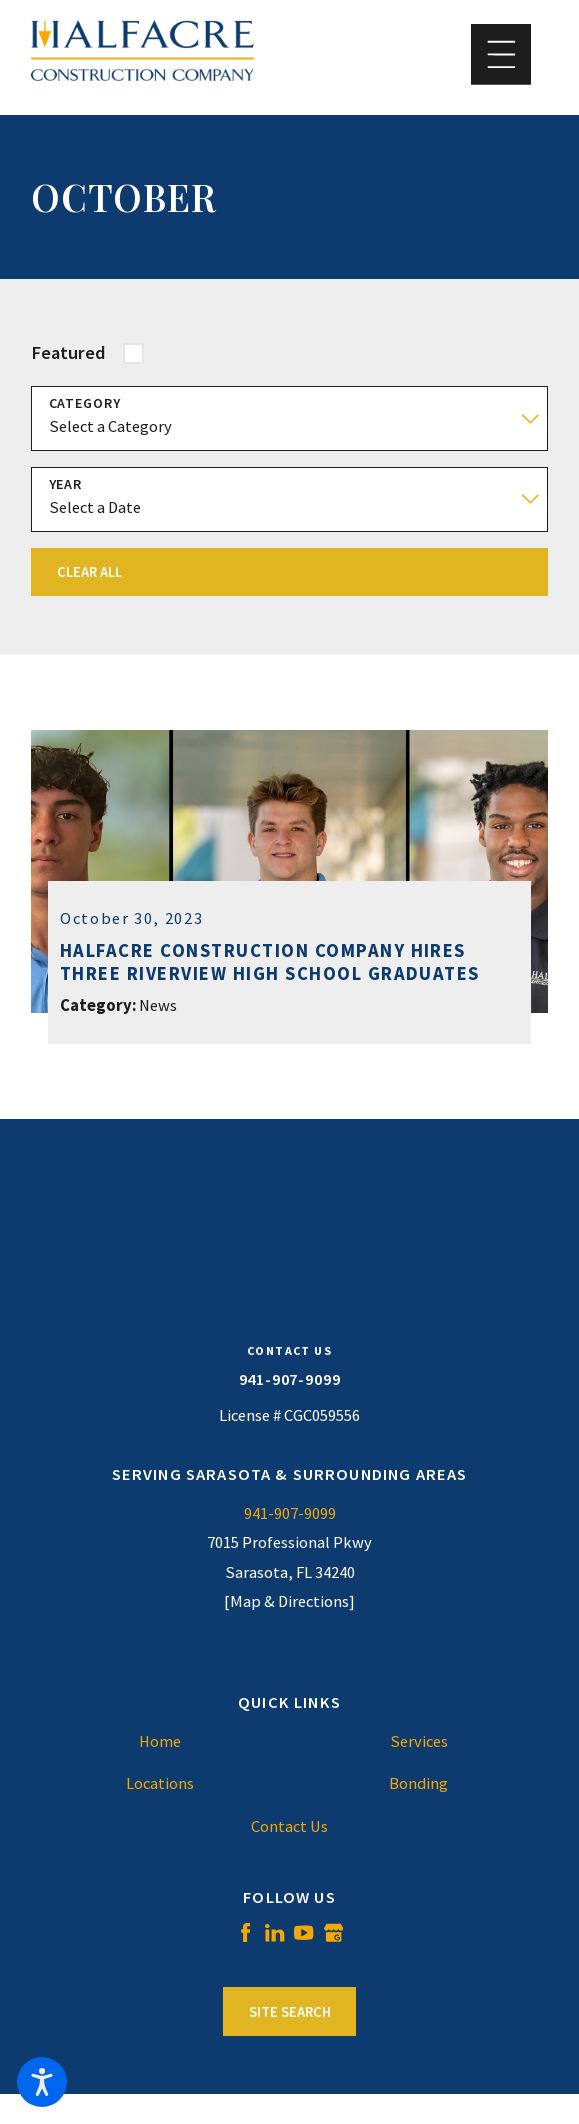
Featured (68, 352)
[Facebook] (245, 1932)
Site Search (290, 2012)
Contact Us (289, 1826)
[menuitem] (160, 1741)
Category (85, 403)
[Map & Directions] (289, 1601)
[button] (42, 2082)
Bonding (418, 1783)
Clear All (89, 572)
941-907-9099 (290, 1379)
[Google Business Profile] (333, 1932)
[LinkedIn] (274, 1932)
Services (419, 1741)
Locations (160, 1783)
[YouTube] (303, 1932)
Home (160, 1741)
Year (66, 484)
